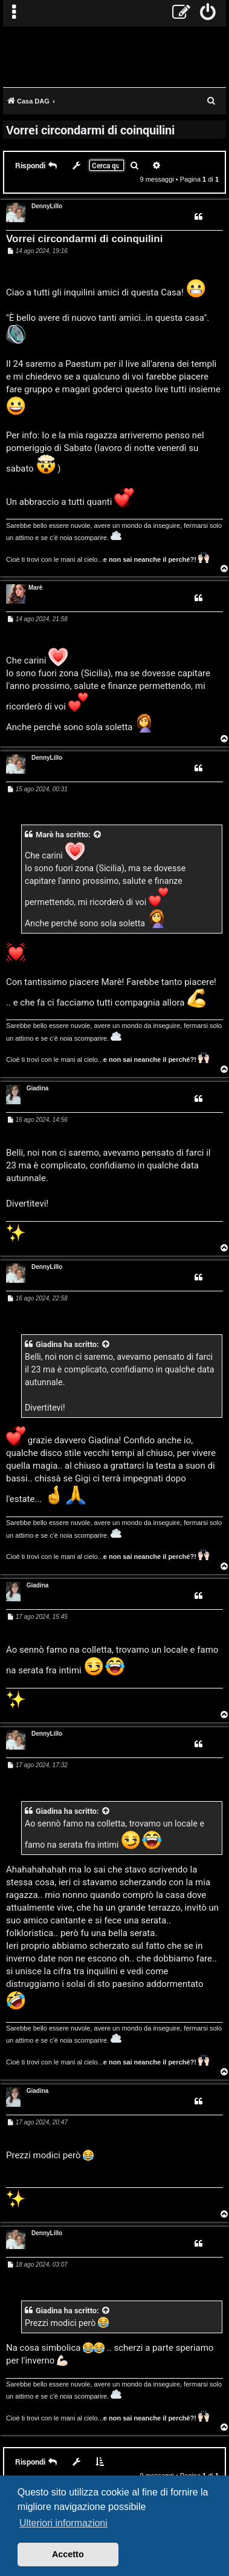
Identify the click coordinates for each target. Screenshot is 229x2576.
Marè (35, 587)
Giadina (38, 1088)
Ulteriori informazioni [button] (63, 2523)
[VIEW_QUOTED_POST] (97, 834)
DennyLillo (46, 206)
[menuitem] (208, 13)
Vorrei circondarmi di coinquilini (90, 129)
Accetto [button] (68, 2554)
